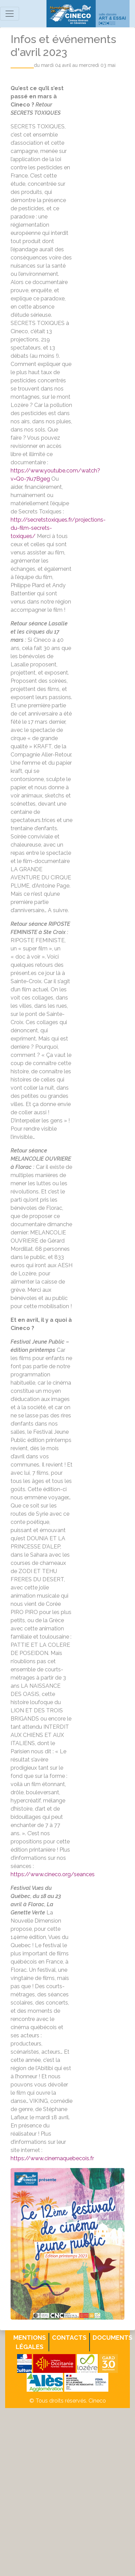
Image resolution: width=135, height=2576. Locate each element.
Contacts (69, 2337)
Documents (112, 2337)
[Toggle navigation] (9, 13)
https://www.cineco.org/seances (53, 1874)
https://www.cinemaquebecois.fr (52, 2158)
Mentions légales (29, 2342)
